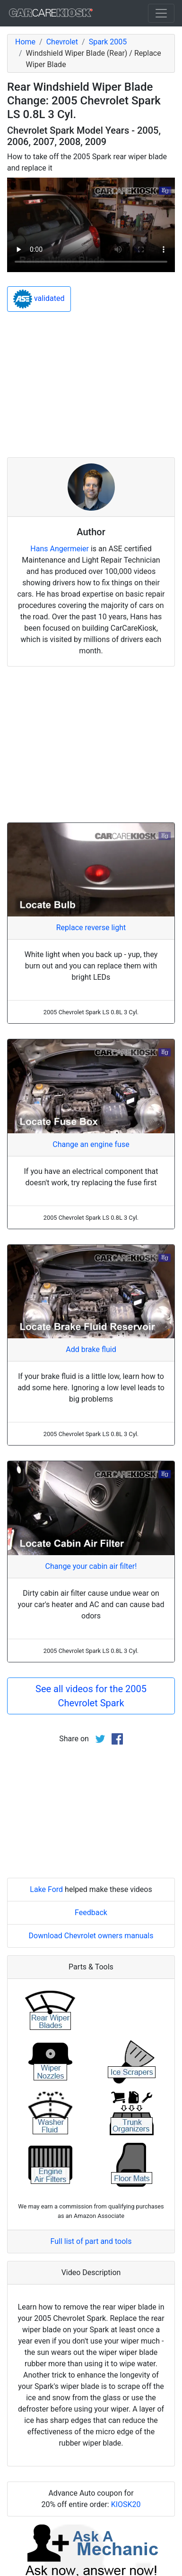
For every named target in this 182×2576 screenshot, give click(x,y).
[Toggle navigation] (161, 13)
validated (39, 299)
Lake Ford (46, 1889)
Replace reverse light (91, 927)
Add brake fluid (91, 1349)
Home (25, 41)
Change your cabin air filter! (91, 1566)
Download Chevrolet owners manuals (91, 1935)
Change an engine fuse (90, 1144)
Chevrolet (62, 41)
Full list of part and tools (91, 2241)
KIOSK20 (126, 2504)
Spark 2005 (108, 41)
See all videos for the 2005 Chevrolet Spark (91, 1696)
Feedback (91, 1912)
